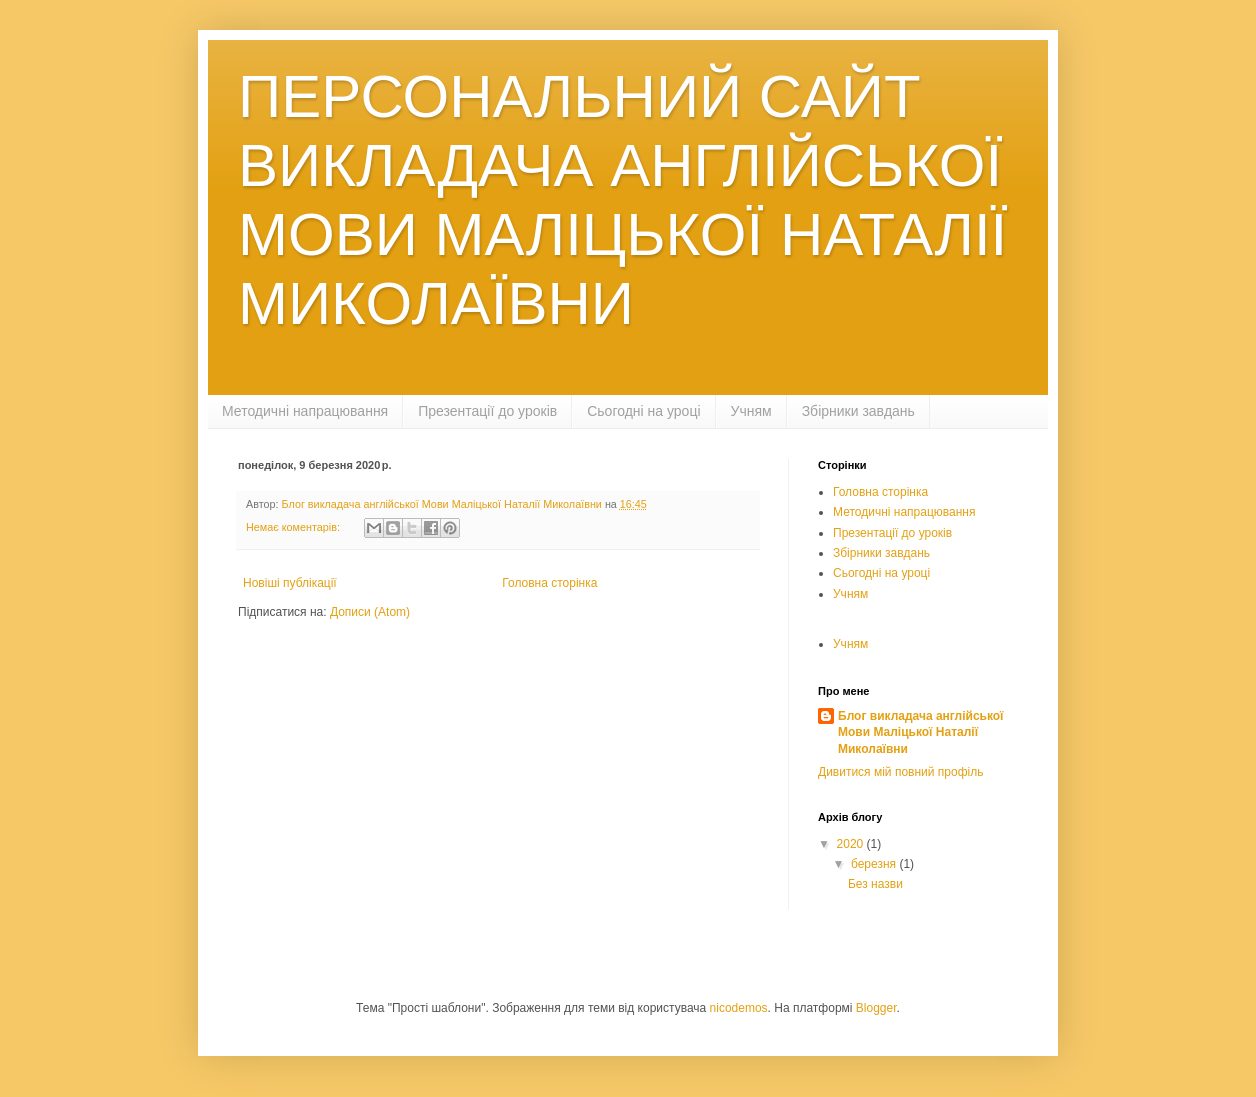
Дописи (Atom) (370, 612)
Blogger (876, 1008)
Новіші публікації (290, 583)
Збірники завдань (858, 411)
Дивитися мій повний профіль (900, 772)
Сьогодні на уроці (643, 411)
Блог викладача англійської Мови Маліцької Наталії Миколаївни (920, 733)
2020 (852, 844)
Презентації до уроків (487, 411)
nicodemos (739, 1008)
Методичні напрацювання (305, 411)
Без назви (875, 884)
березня (875, 864)
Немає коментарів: (294, 527)
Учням (751, 411)
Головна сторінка (549, 583)
